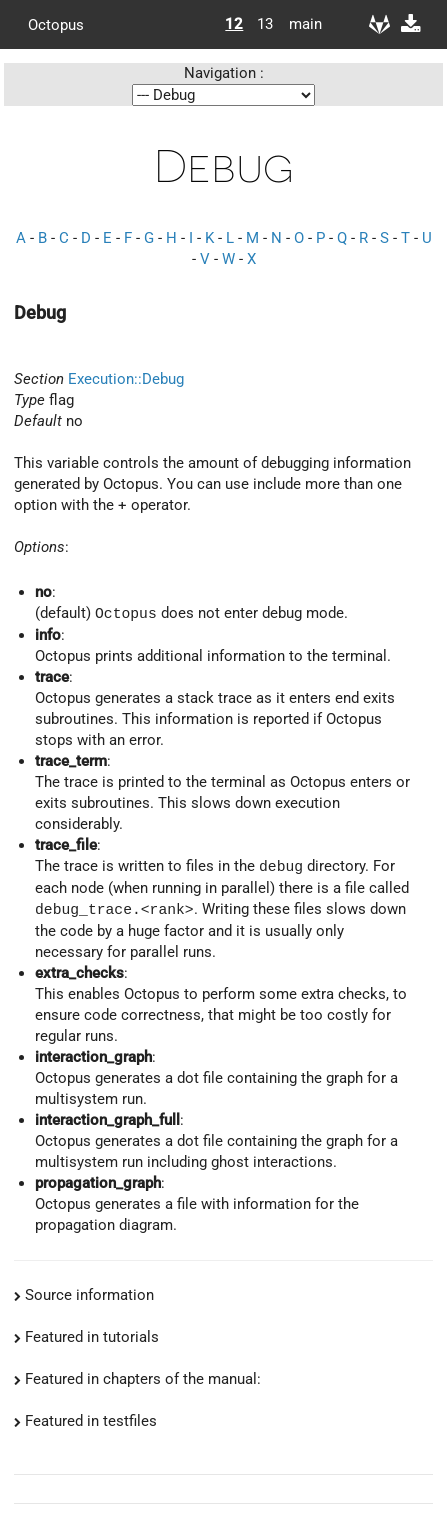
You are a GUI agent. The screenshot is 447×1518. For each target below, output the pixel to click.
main (298, 24)
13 (265, 24)
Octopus (56, 24)
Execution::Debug (126, 379)
